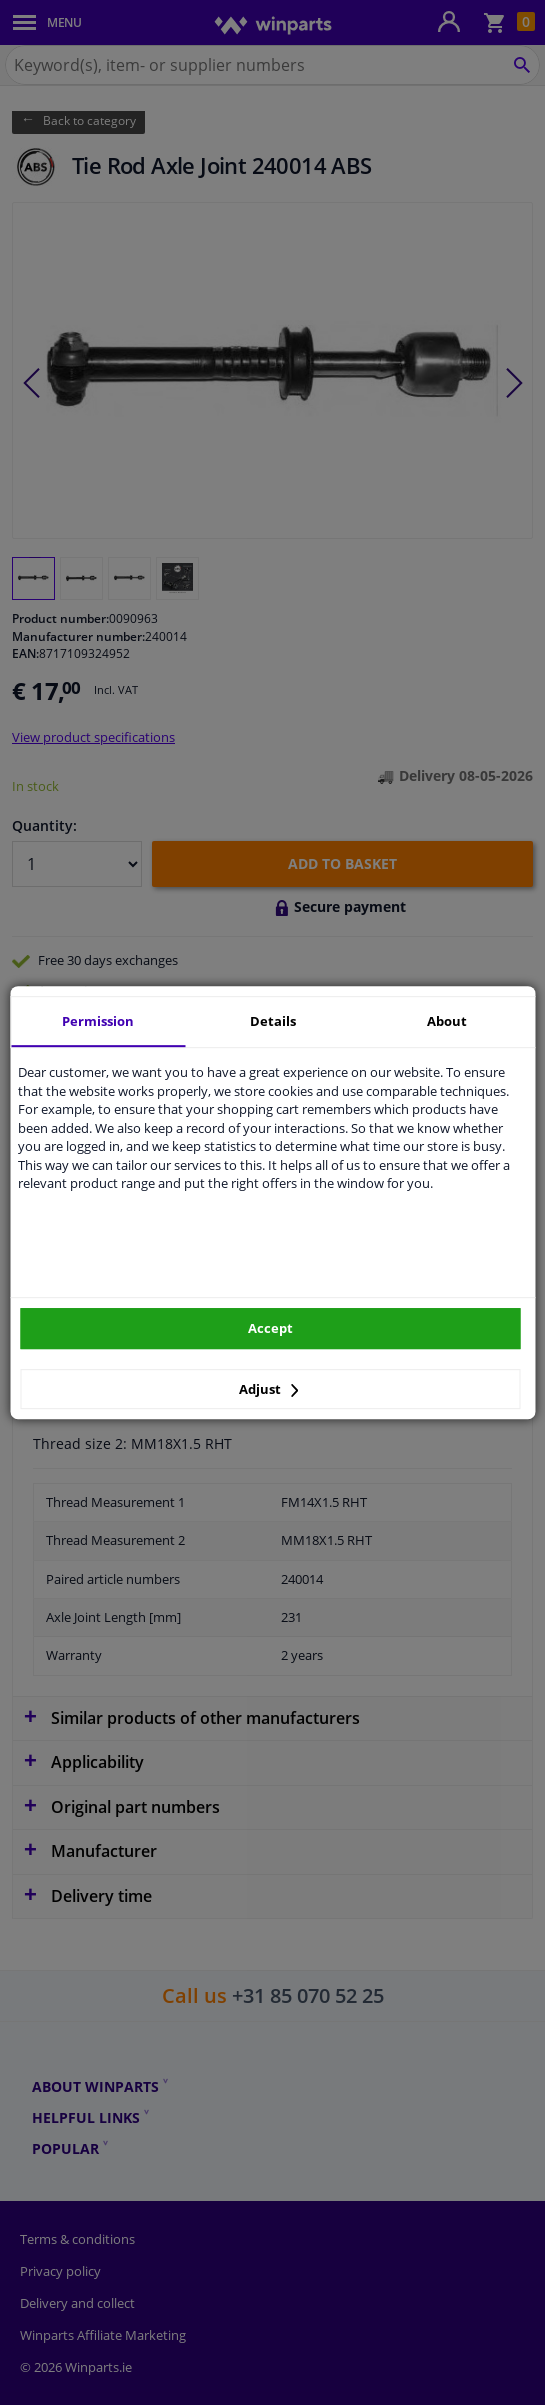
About (447, 1021)
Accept (270, 1328)
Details (273, 1021)
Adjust (269, 1389)
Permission (98, 1021)
